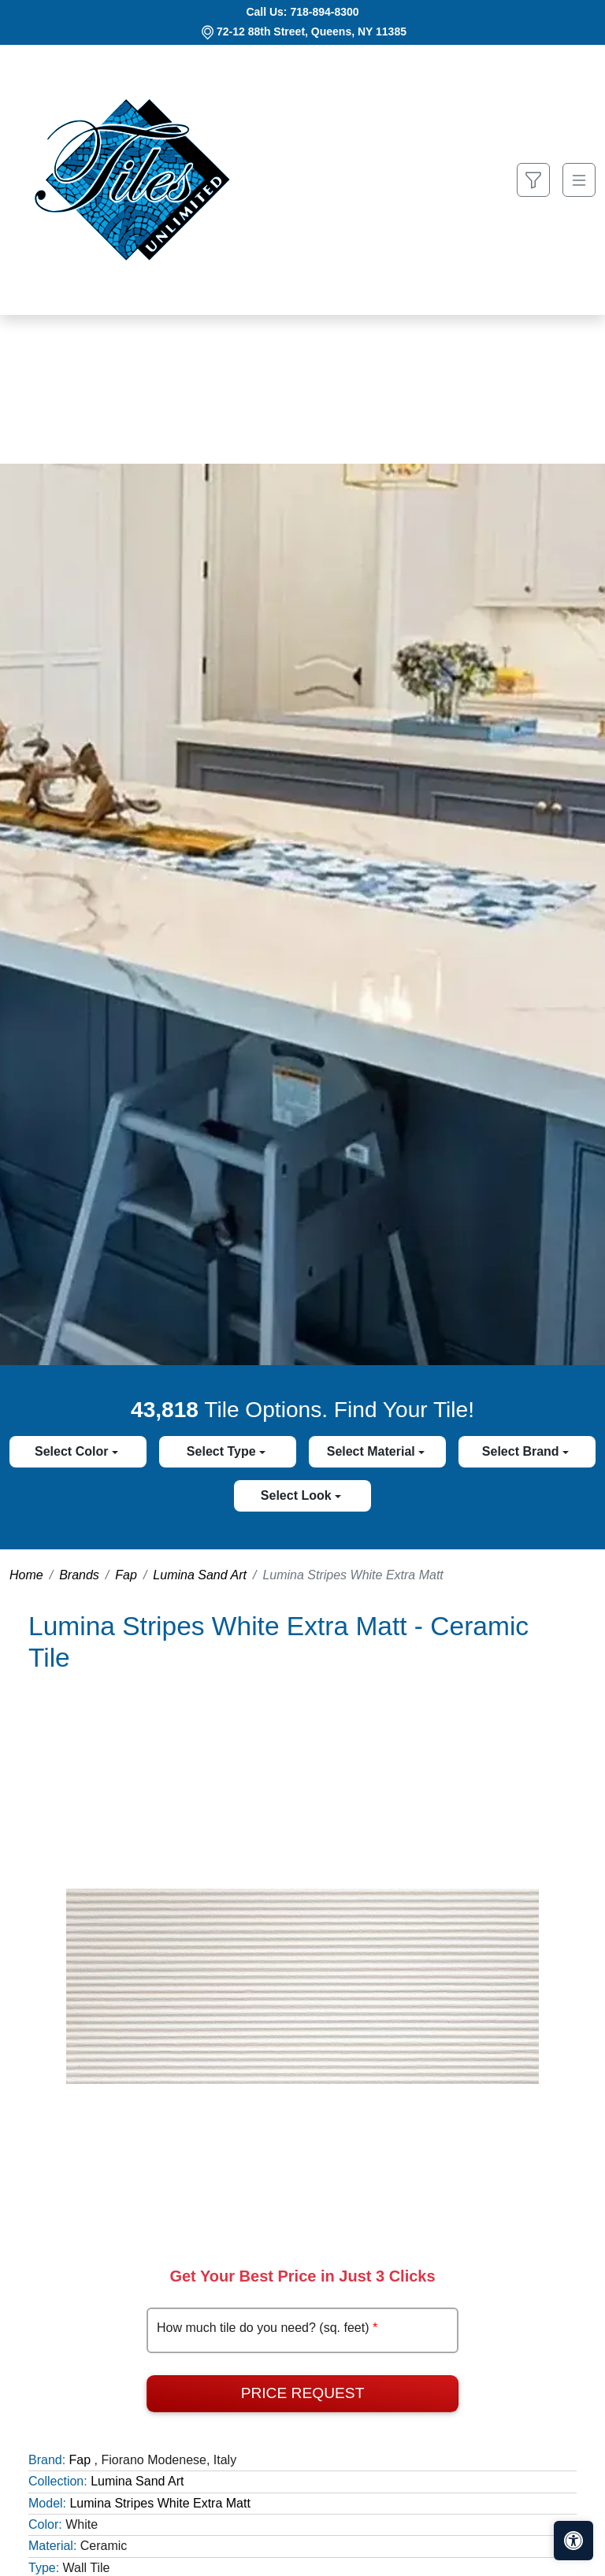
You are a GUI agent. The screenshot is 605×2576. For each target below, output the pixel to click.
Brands (79, 1575)
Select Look (298, 1495)
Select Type (223, 1451)
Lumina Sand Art (200, 1575)
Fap (126, 1575)
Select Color (73, 1451)
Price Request (303, 2393)
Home (26, 1575)
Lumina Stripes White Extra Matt (159, 2503)
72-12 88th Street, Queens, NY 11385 (311, 31)
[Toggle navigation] (579, 180)
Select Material (373, 1451)
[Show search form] (533, 180)
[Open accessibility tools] (573, 2540)
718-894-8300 (324, 12)
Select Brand (522, 1451)
